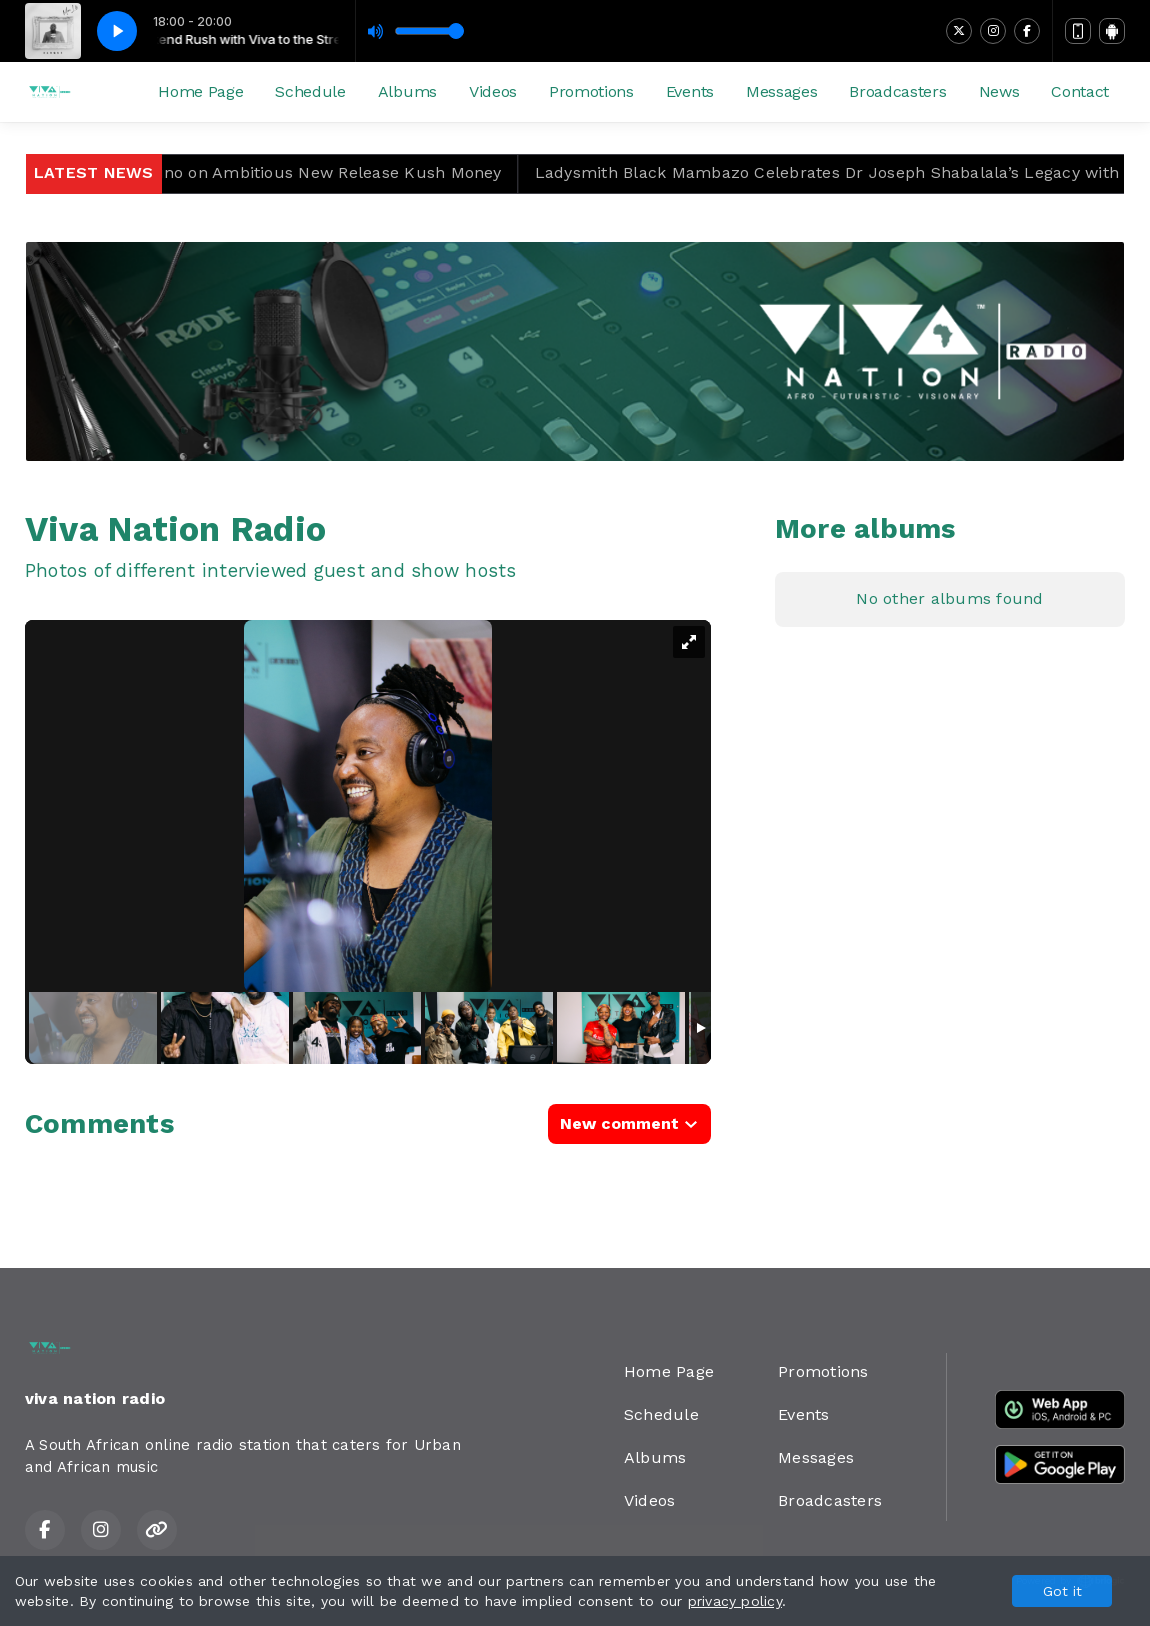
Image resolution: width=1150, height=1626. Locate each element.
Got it (1062, 1591)
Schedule (310, 91)
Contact (1080, 91)
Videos (493, 91)
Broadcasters (897, 91)
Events (690, 91)
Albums (407, 91)
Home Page (200, 91)
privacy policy (735, 1601)
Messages (781, 91)
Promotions (591, 91)
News (999, 91)
